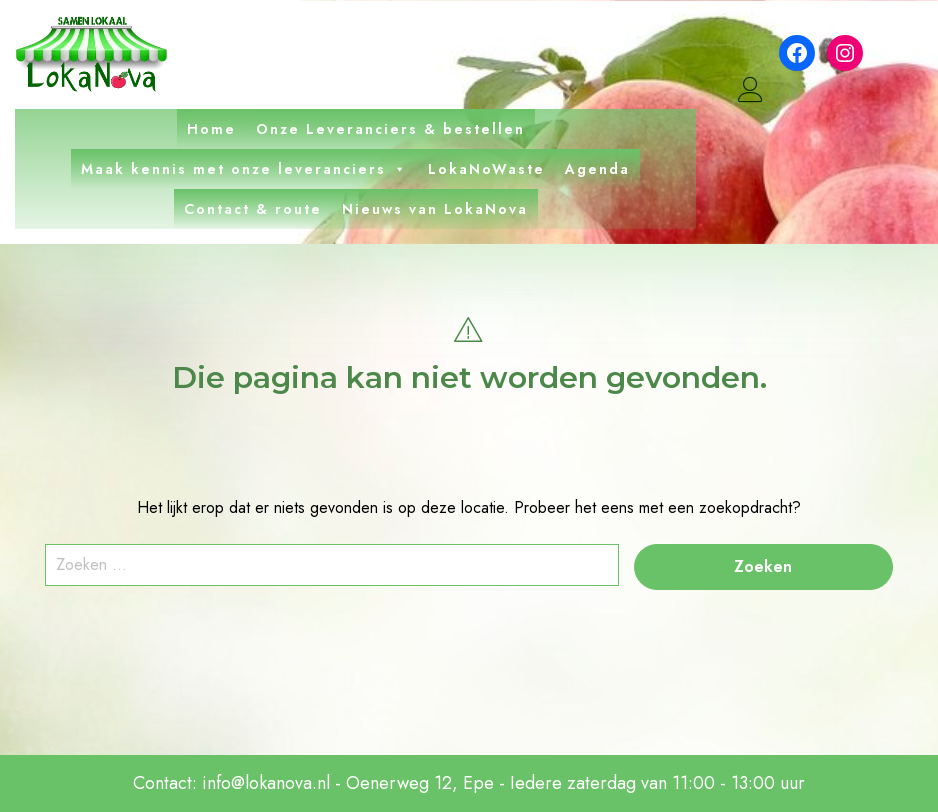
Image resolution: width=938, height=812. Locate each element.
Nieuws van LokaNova (435, 209)
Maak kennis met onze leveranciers (244, 169)
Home (211, 129)
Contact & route (253, 209)
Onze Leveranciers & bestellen (390, 129)
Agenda (597, 169)
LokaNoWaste (486, 169)
